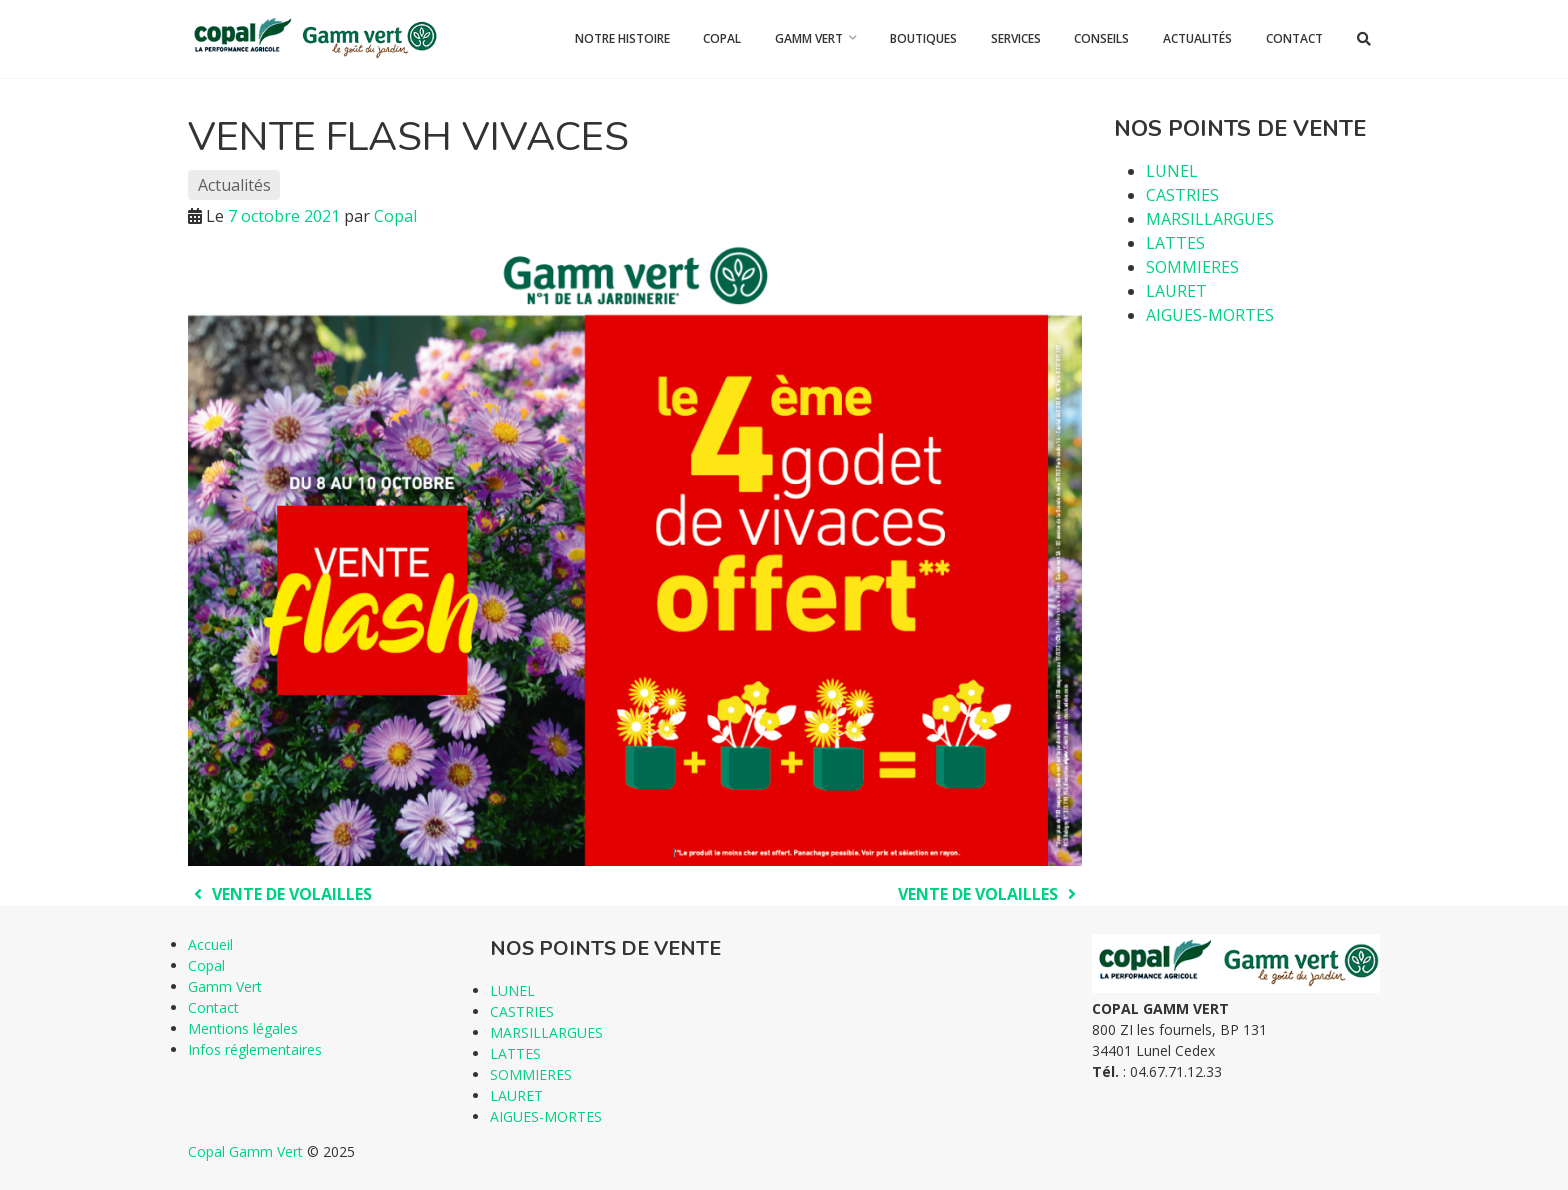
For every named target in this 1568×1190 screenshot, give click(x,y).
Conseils (1101, 38)
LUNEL (1172, 171)
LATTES (1175, 243)
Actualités (1197, 38)
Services (1016, 38)
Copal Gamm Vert (245, 1151)
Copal (722, 38)
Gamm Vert (809, 38)
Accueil (210, 944)
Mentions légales (243, 1028)
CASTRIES (1182, 195)
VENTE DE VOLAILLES (280, 894)
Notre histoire (622, 38)
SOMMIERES (1192, 267)
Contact (1294, 38)
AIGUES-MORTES (1210, 315)
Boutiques (923, 38)
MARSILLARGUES (1210, 219)
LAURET (1176, 291)
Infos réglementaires (255, 1049)
